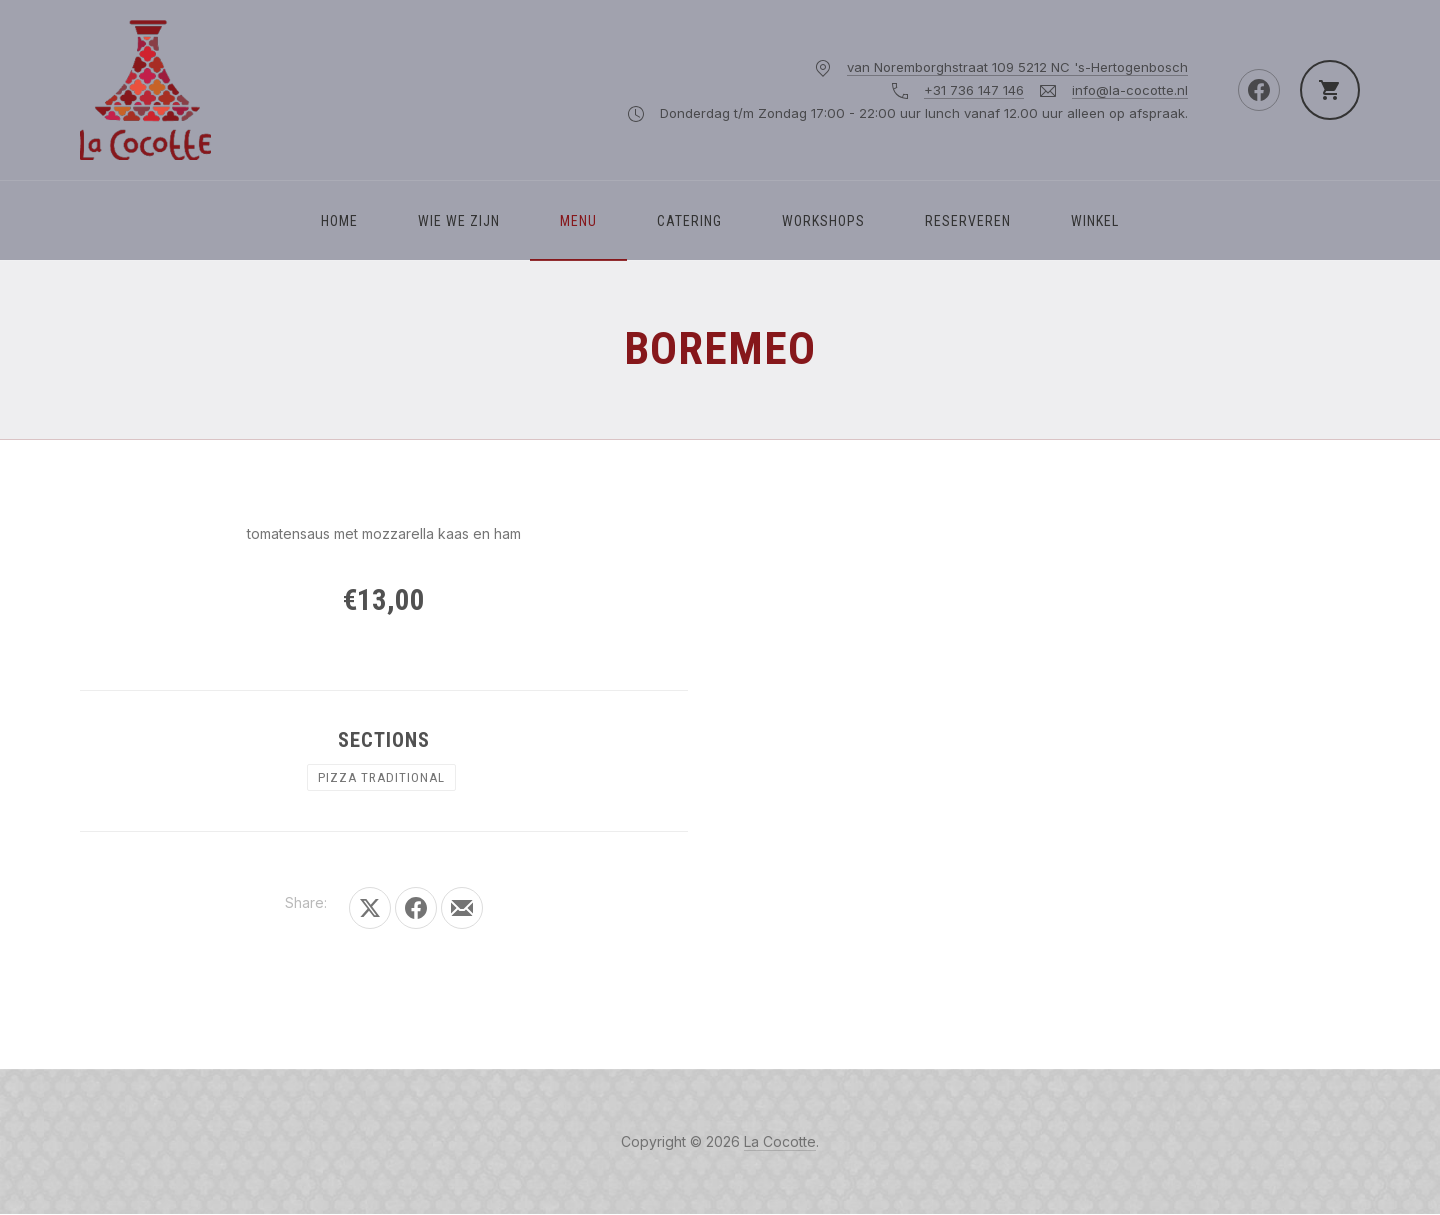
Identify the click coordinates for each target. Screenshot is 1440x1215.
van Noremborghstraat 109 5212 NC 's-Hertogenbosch (1017, 67)
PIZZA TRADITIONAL (381, 777)
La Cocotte (780, 1141)
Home (339, 221)
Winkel (1095, 221)
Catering (689, 221)
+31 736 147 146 (974, 90)
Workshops (823, 221)
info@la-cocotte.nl (1130, 90)
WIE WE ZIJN (459, 221)
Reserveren (968, 221)
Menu (578, 221)
